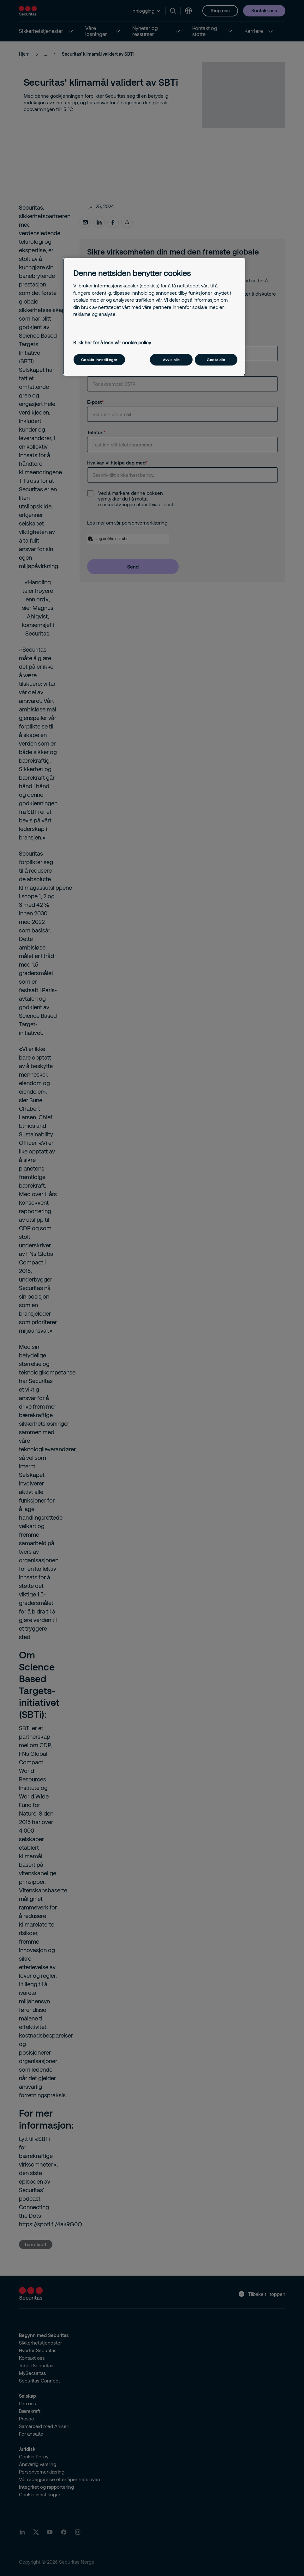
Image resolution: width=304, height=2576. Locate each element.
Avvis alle (171, 360)
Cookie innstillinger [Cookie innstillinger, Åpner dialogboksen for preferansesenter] (99, 360)
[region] (154, 317)
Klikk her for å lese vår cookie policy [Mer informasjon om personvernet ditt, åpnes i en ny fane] (112, 342)
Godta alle (216, 360)
